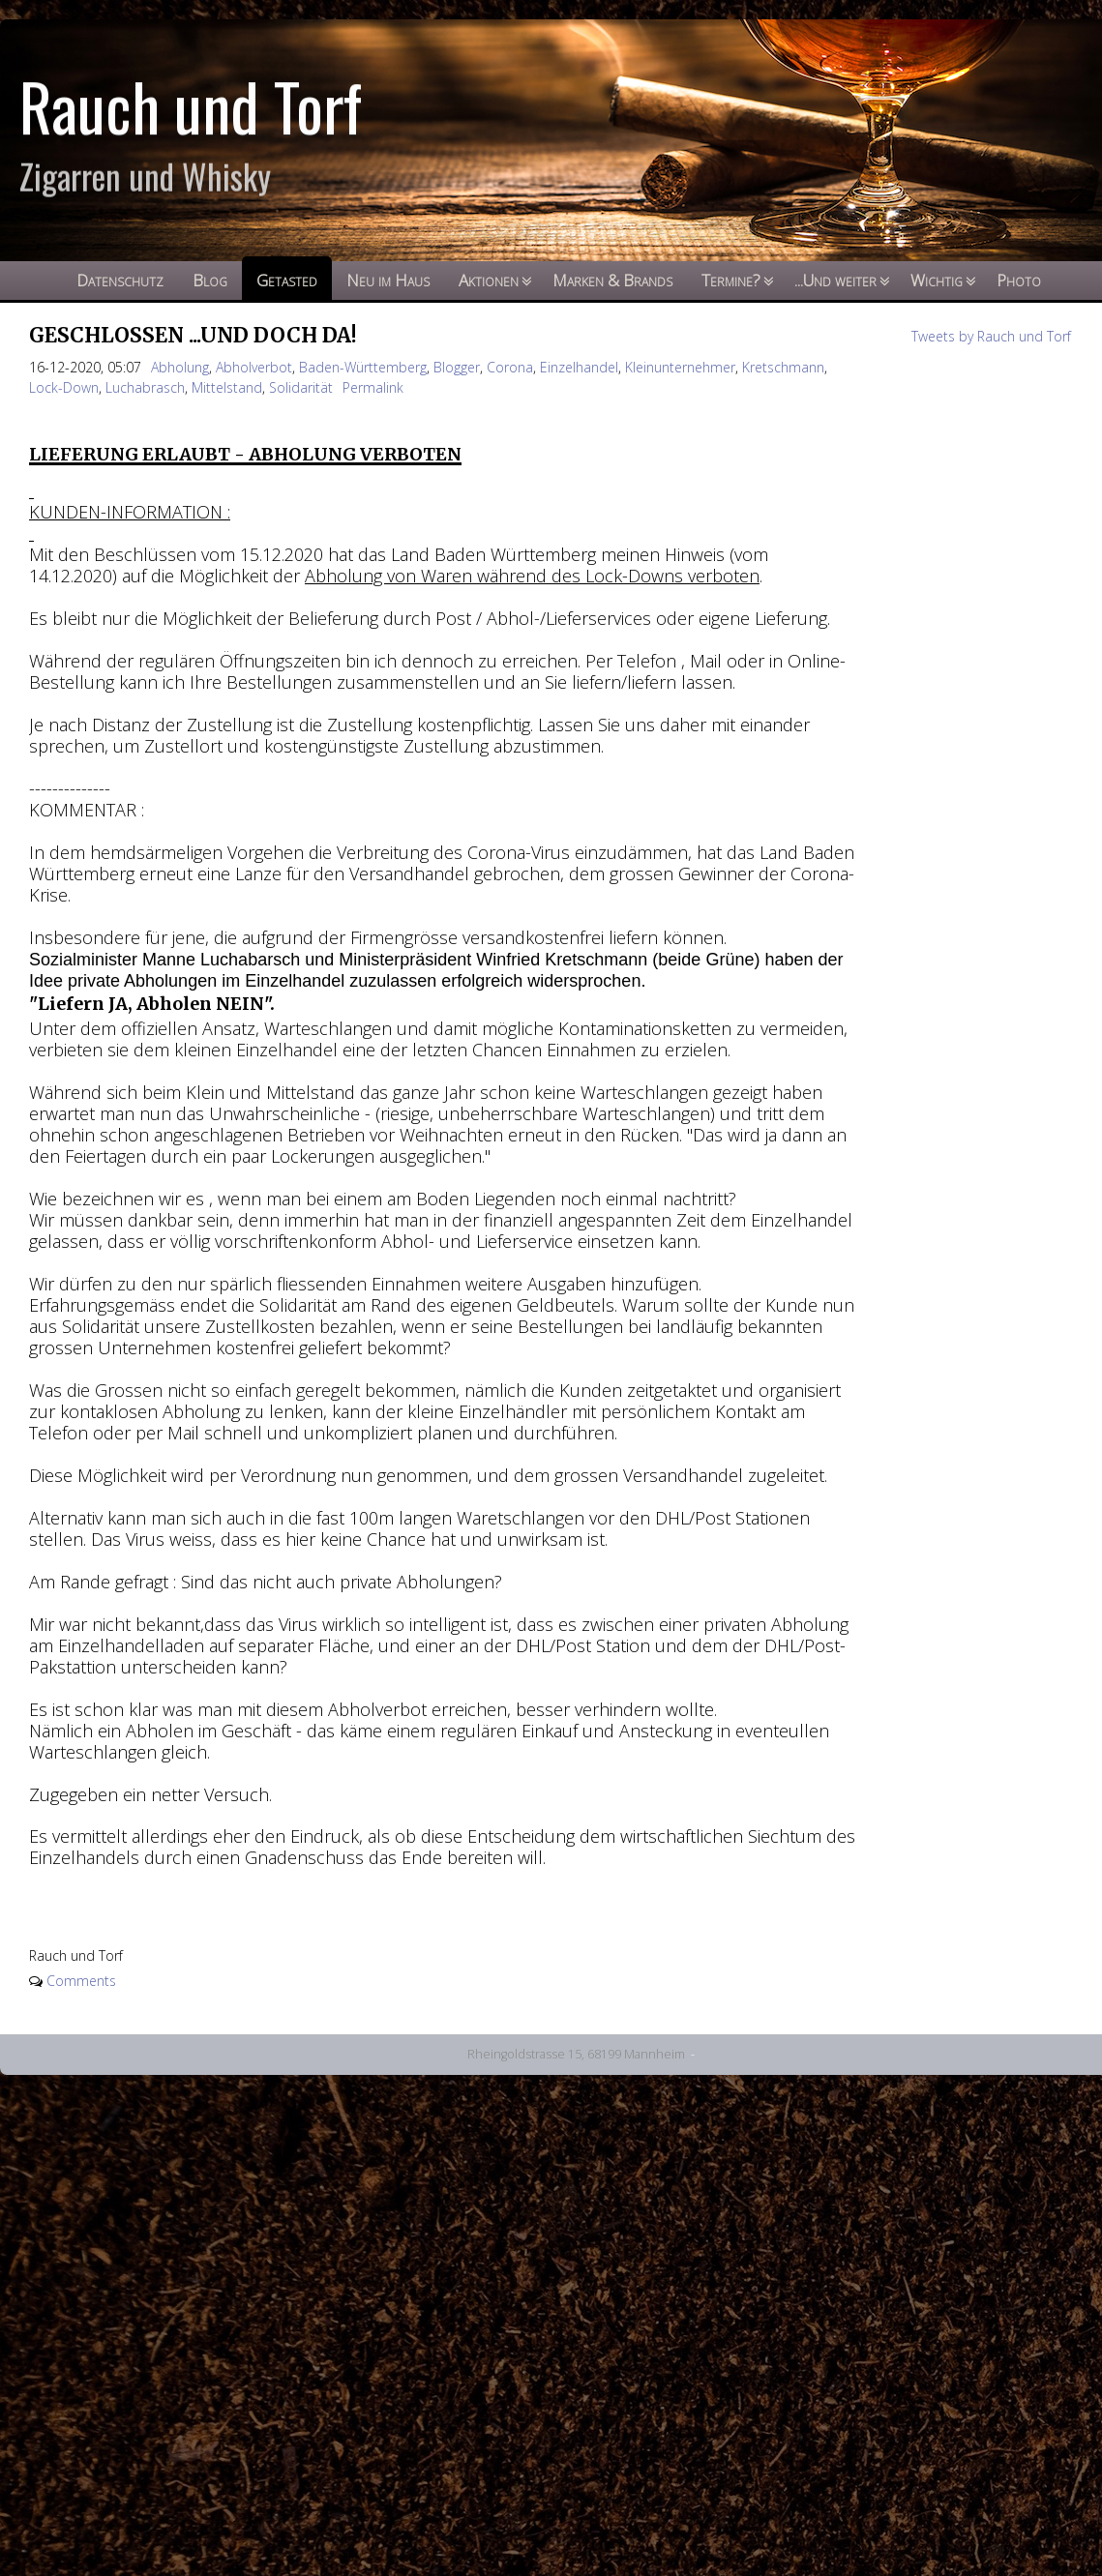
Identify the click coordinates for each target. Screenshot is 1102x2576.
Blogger (456, 367)
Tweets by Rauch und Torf (991, 336)
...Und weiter (835, 280)
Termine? (730, 280)
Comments (81, 1980)
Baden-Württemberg (363, 367)
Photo (1019, 280)
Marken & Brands (612, 280)
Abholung (180, 367)
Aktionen (489, 280)
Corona (510, 367)
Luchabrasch (145, 387)
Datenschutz (120, 280)
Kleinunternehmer (680, 367)
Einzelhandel (579, 367)
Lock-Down (64, 387)
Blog (210, 280)
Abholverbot (254, 367)
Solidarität (301, 387)
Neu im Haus (388, 280)
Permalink (373, 387)
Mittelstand (227, 387)
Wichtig (936, 280)
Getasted (286, 280)
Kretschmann (783, 367)
